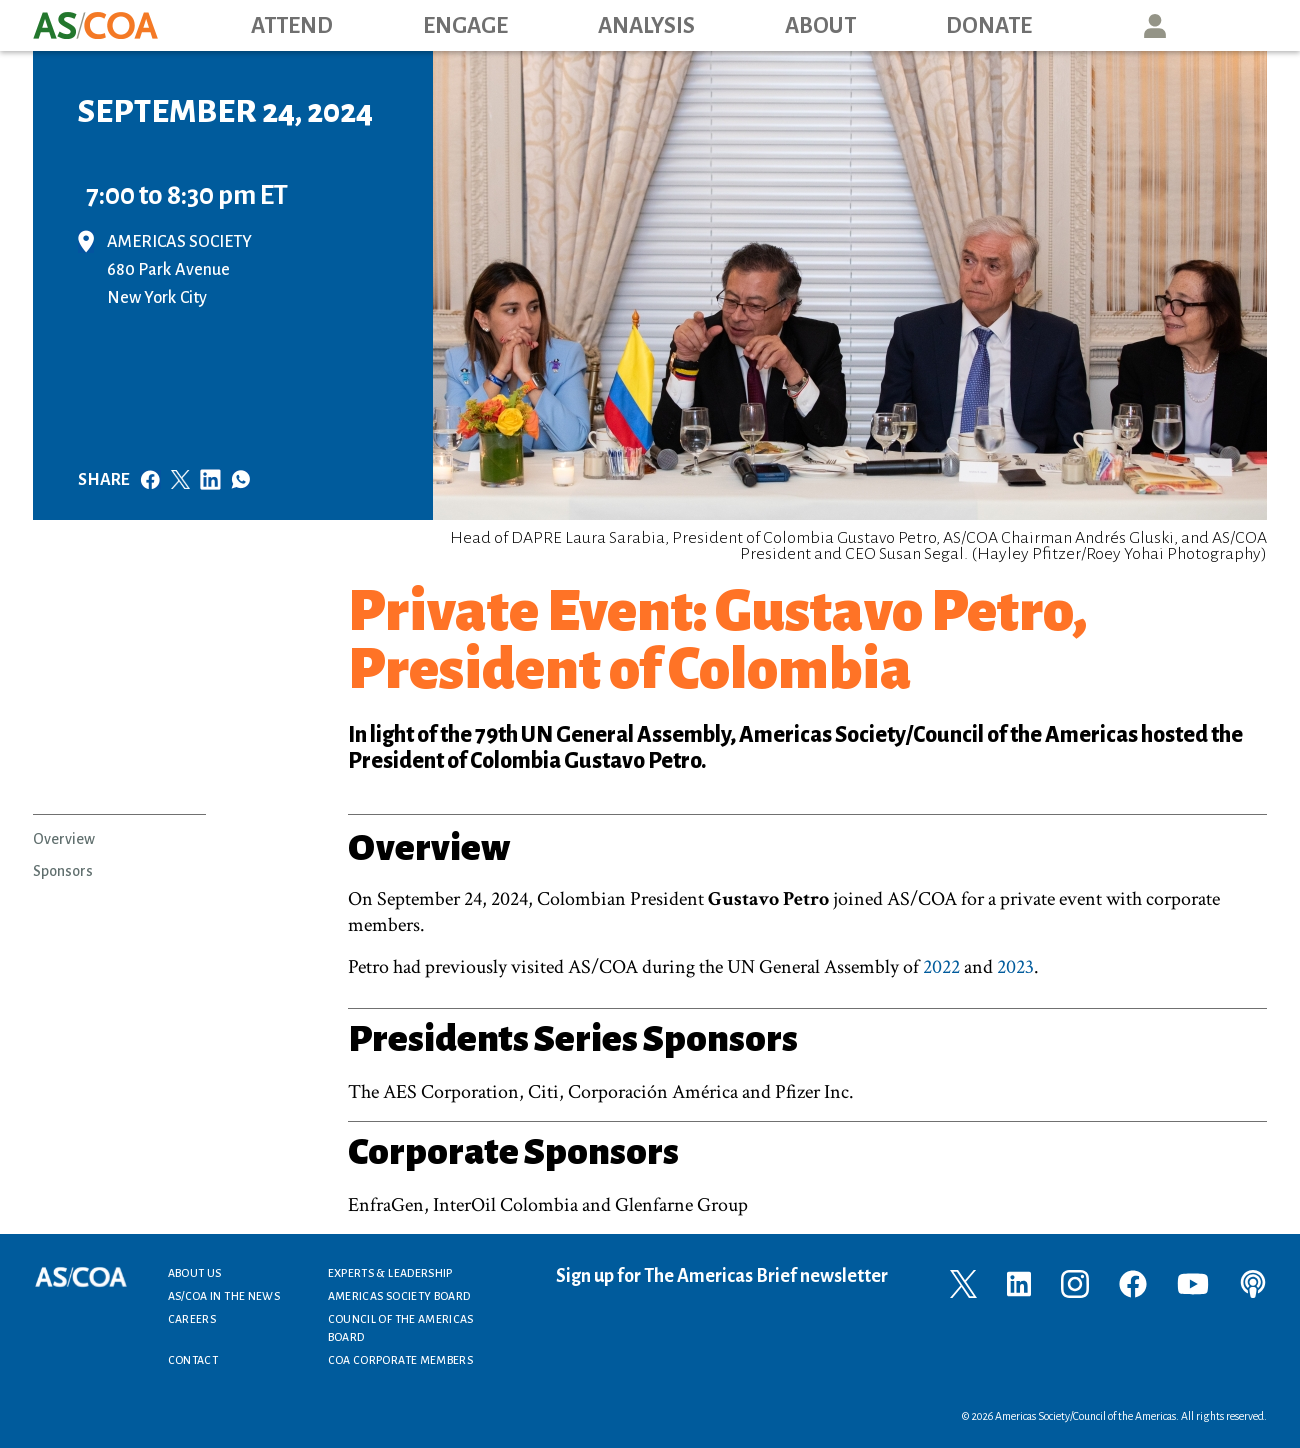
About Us (195, 1273)
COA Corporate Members (401, 1360)
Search (1246, 25)
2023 (1015, 967)
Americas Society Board (399, 1296)
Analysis (646, 26)
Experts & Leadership (390, 1273)
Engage (465, 26)
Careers (192, 1319)
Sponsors (63, 871)
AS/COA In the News (224, 1296)
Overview (64, 839)
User (1155, 25)
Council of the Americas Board (401, 1328)
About (820, 26)
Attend (292, 26)
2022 (941, 967)
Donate (989, 26)
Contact (193, 1360)
